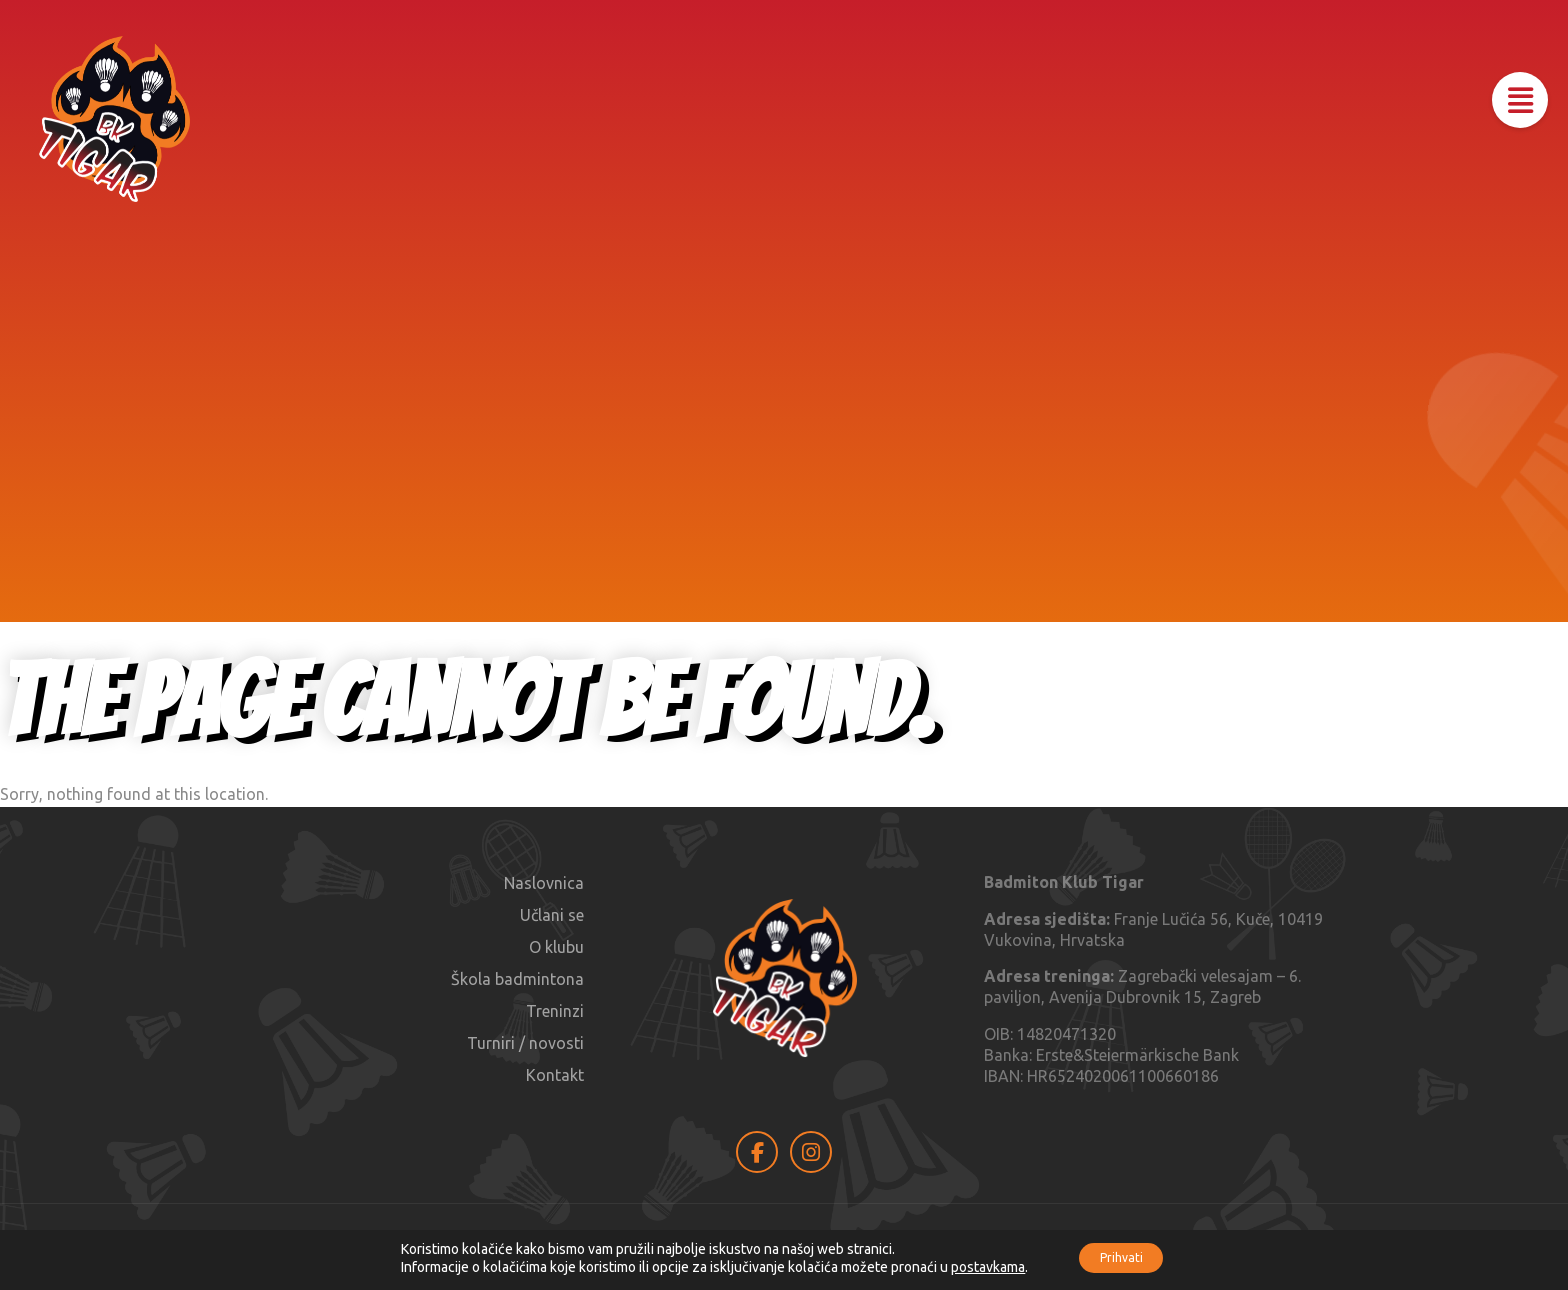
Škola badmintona (517, 979)
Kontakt (555, 1075)
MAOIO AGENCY (1191, 1246)
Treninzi (555, 1011)
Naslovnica (544, 883)
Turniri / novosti (525, 1043)
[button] (1510, 110)
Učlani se (552, 915)
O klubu (556, 947)
